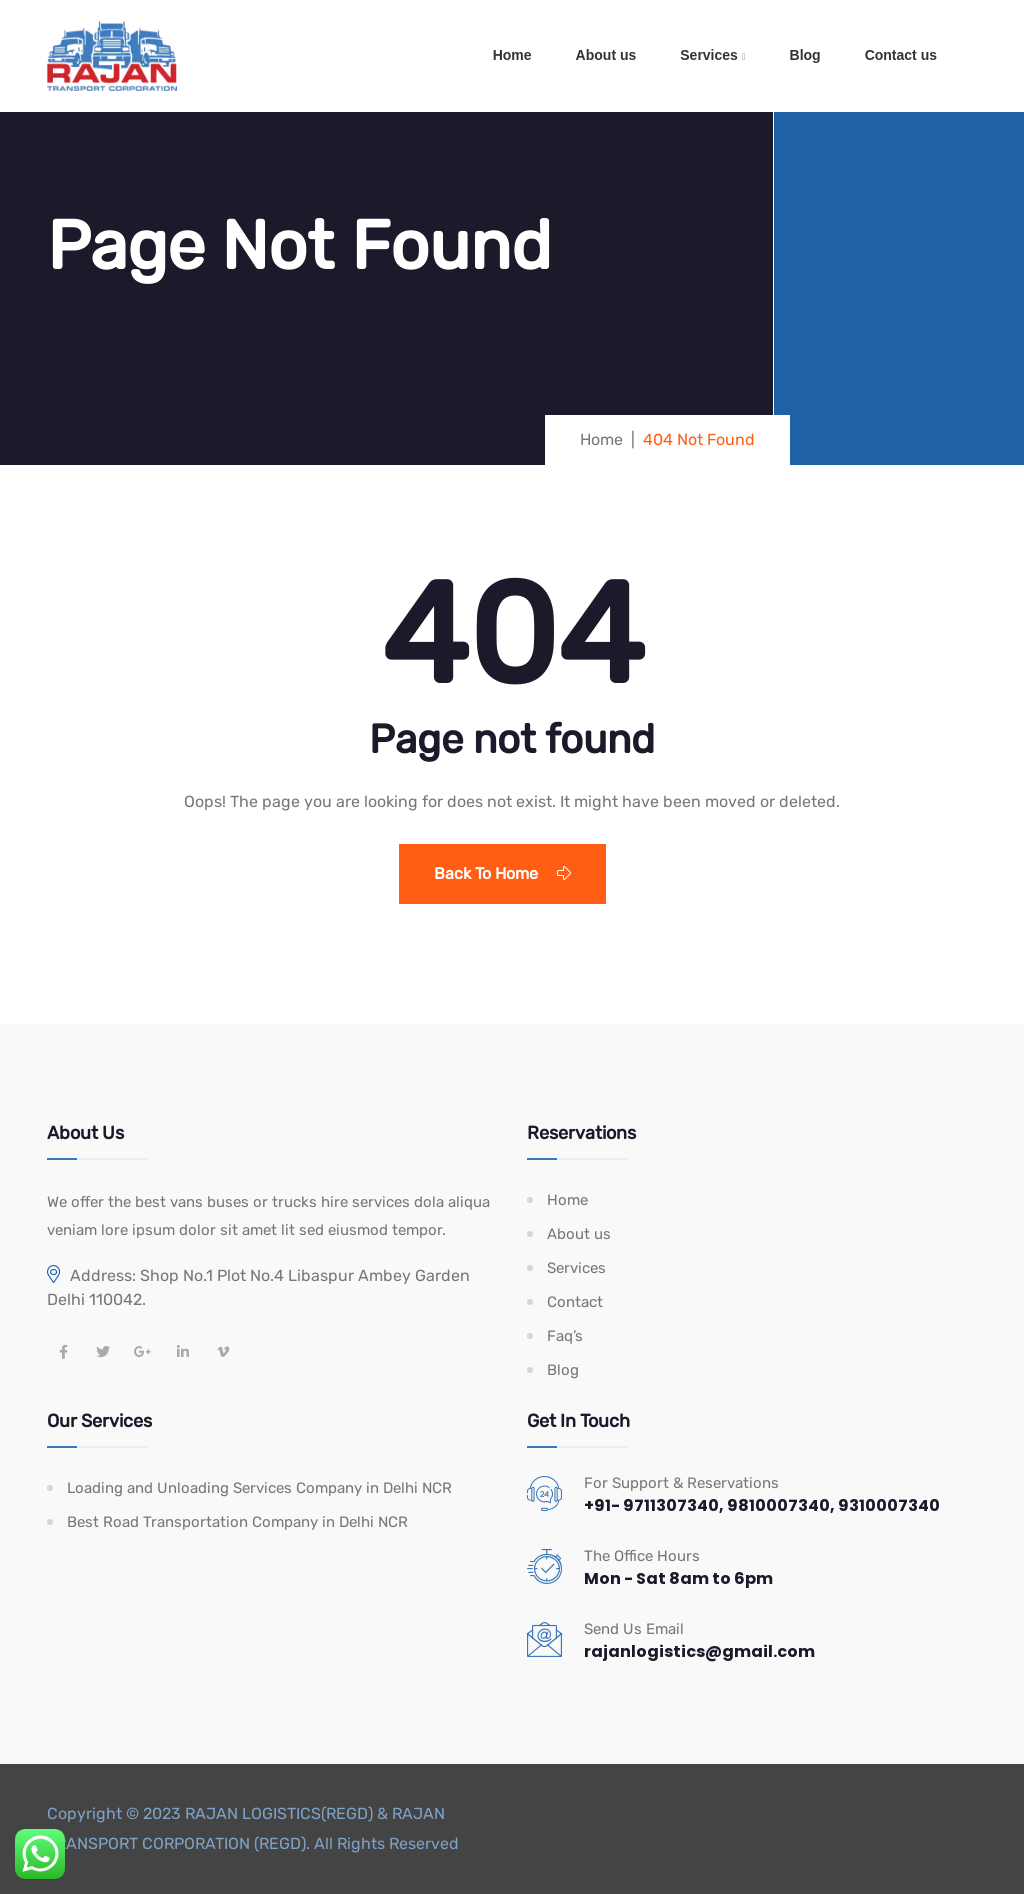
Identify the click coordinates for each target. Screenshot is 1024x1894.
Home (512, 55)
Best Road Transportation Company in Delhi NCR (237, 1522)
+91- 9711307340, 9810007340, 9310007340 (762, 1505)
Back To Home (502, 873)
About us (606, 55)
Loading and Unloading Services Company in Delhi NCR (259, 1488)
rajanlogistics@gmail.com (699, 1651)
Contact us (901, 55)
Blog (805, 55)
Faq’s (565, 1336)
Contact (575, 1302)
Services (709, 55)
